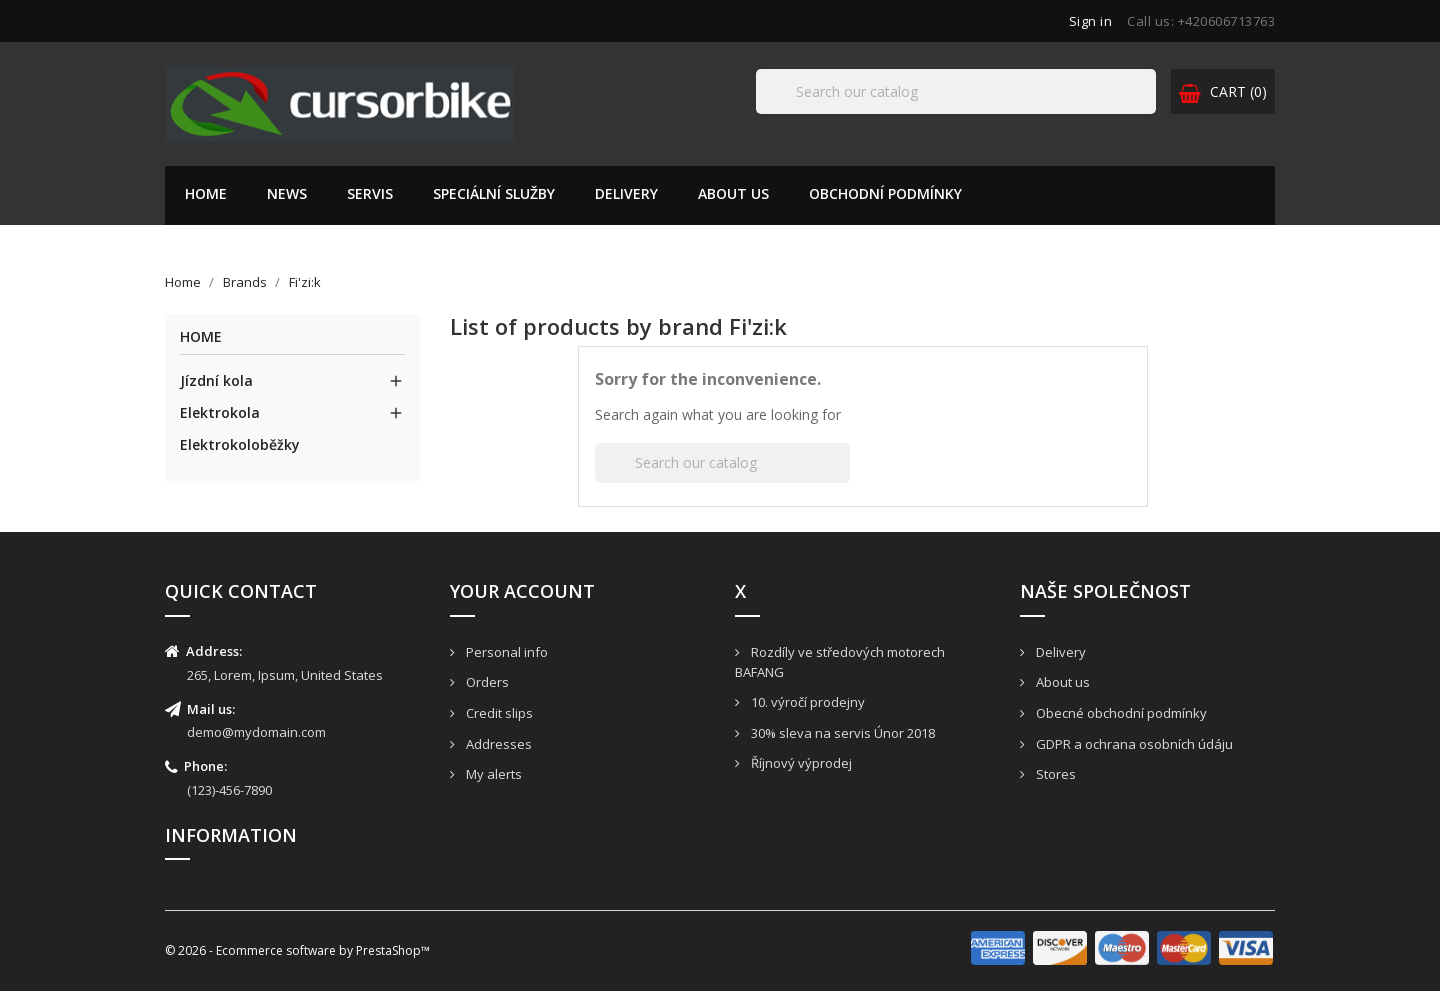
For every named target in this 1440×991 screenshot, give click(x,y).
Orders (486, 682)
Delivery (626, 193)
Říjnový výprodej (800, 763)
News (287, 193)
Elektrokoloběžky (240, 444)
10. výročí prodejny (806, 702)
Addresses (497, 744)
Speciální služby (494, 193)
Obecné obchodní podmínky (1120, 713)
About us (733, 193)
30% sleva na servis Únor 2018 (841, 733)
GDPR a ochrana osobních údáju (1133, 744)
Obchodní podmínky (885, 193)
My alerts (492, 774)
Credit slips (498, 713)
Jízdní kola (216, 380)
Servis (370, 193)
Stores (1054, 774)
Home (206, 193)
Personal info (505, 652)
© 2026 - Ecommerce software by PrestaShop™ (297, 950)
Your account (522, 591)
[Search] (956, 91)
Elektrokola (220, 412)
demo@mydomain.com (256, 732)
